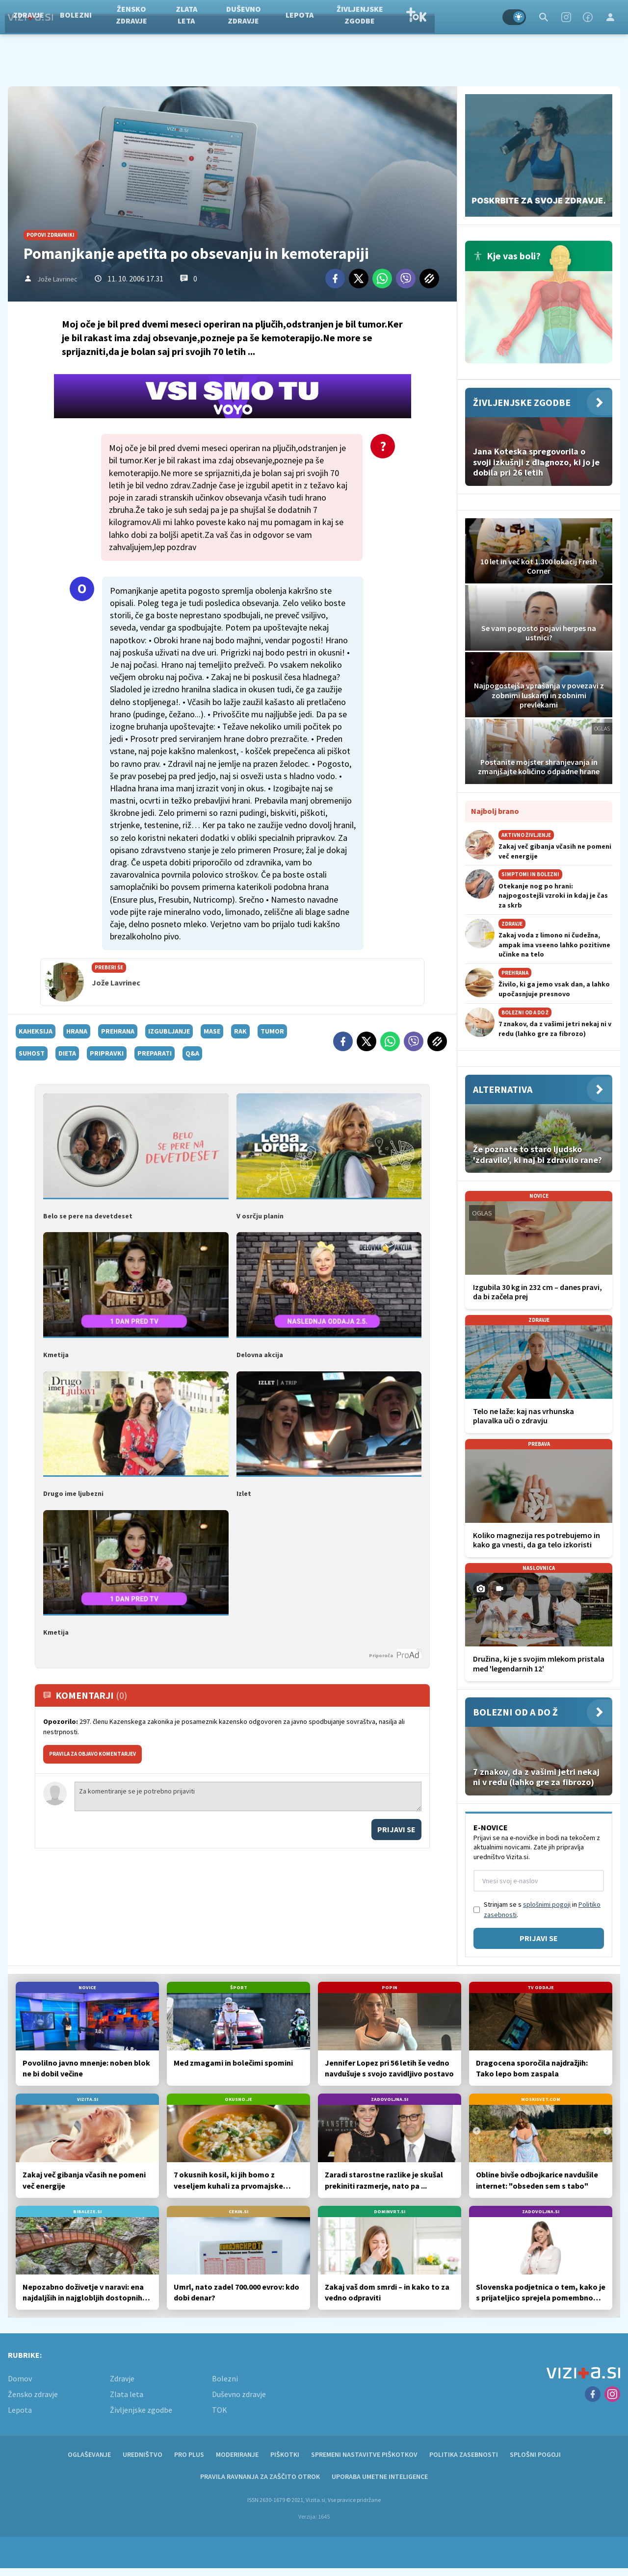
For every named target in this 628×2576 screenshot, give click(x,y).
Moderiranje (237, 2454)
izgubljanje (169, 1031)
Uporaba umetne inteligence (380, 2476)
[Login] (610, 17)
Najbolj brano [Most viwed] (495, 811)
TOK (472, 17)
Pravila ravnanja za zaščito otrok (260, 2476)
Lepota (355, 17)
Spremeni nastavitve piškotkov (364, 2454)
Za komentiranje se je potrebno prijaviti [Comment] (248, 1796)
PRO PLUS (189, 2454)
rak (240, 1031)
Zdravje (84, 17)
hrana (76, 1031)
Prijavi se (396, 1829)
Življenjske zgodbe (415, 17)
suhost (32, 1053)
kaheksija (35, 1031)
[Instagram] (566, 17)
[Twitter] (358, 278)
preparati (154, 1053)
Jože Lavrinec (57, 279)
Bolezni (132, 17)
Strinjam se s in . (542, 1909)
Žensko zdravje (187, 17)
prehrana (117, 1031)
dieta (67, 1053)
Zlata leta (242, 17)
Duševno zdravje (299, 17)
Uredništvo (142, 2454)
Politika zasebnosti (463, 2454)
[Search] (544, 17)
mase (212, 1031)
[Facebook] (588, 17)
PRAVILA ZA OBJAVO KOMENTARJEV (92, 1753)
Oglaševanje (89, 2454)
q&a (192, 1053)
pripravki (107, 1053)
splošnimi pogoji (547, 1904)
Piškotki (284, 2454)
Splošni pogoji (535, 2454)
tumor (272, 1031)
